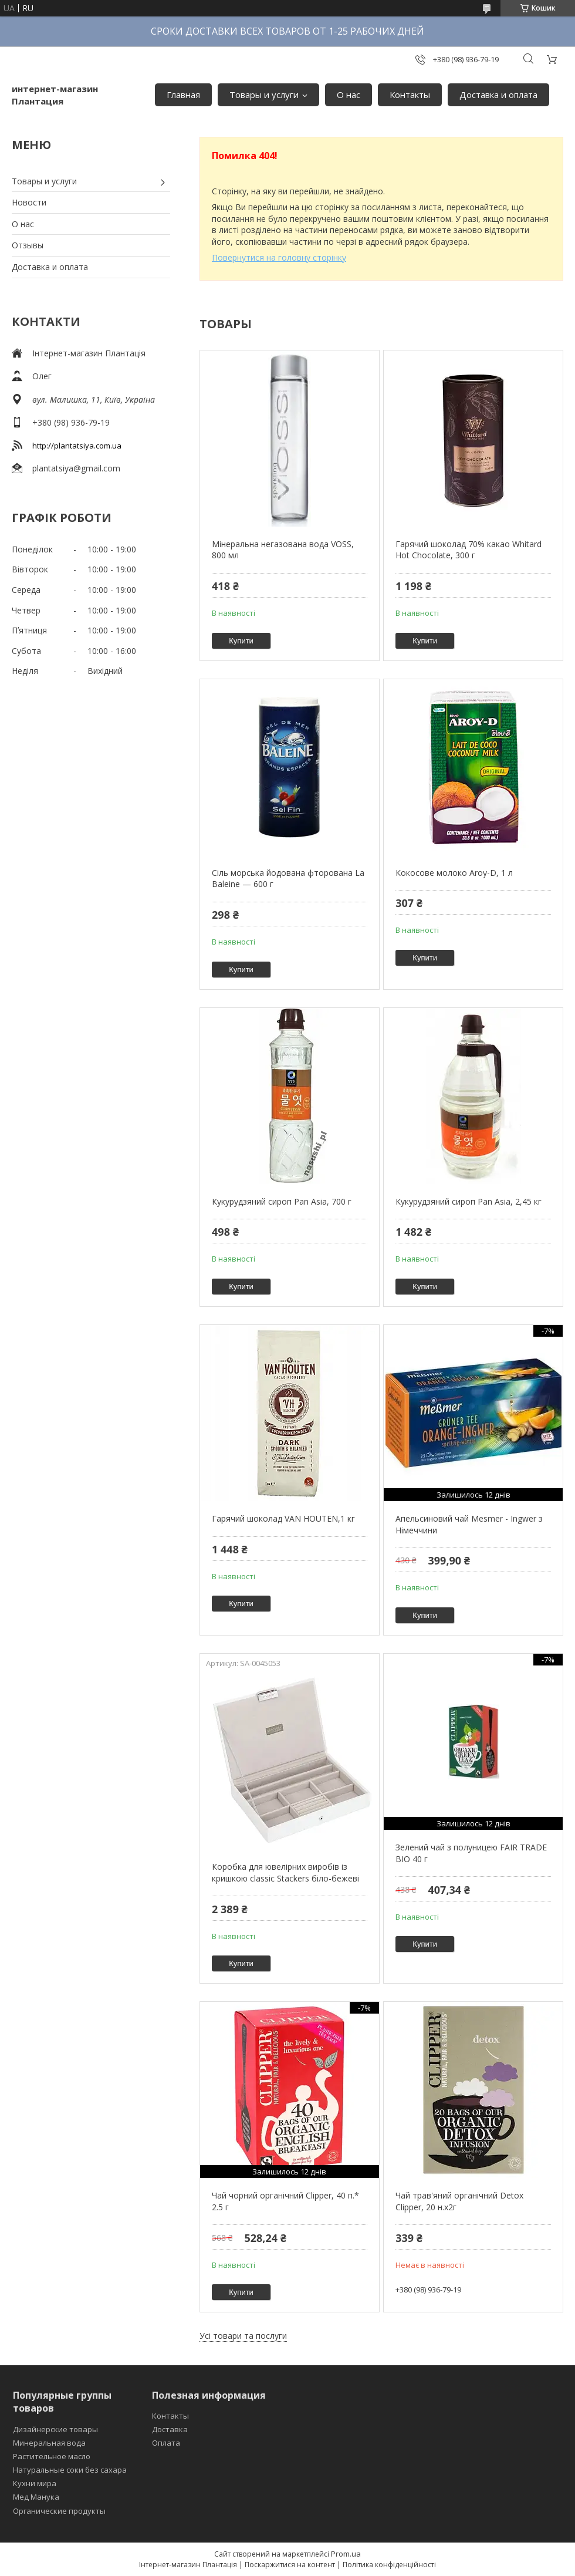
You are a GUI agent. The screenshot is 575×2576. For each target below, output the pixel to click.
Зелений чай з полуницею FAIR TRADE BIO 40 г (471, 1853)
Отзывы (27, 245)
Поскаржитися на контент (290, 2565)
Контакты (410, 94)
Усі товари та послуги (243, 2335)
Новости (29, 202)
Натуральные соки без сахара (70, 2469)
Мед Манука (36, 2496)
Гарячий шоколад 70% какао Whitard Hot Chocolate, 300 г (468, 549)
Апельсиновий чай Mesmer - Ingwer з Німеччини (469, 1524)
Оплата (166, 2442)
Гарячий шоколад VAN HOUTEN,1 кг (283, 1518)
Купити (241, 640)
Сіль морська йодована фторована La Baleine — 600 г (288, 878)
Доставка (170, 2429)
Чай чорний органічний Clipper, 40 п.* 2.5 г (285, 2201)
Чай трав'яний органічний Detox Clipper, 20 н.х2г (459, 2201)
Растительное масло (51, 2456)
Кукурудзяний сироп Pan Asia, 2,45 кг (468, 1201)
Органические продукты (59, 2511)
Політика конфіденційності (389, 2565)
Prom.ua (346, 2553)
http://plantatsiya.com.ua (76, 445)
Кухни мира (34, 2483)
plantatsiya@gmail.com (76, 468)
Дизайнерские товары (55, 2429)
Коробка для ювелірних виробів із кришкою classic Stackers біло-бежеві (285, 1872)
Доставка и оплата (498, 94)
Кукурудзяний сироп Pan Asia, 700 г (281, 1201)
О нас (348, 94)
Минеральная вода (49, 2442)
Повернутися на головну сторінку (279, 257)
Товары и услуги (264, 94)
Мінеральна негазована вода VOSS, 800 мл (283, 549)
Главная (183, 94)
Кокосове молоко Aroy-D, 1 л (454, 872)
